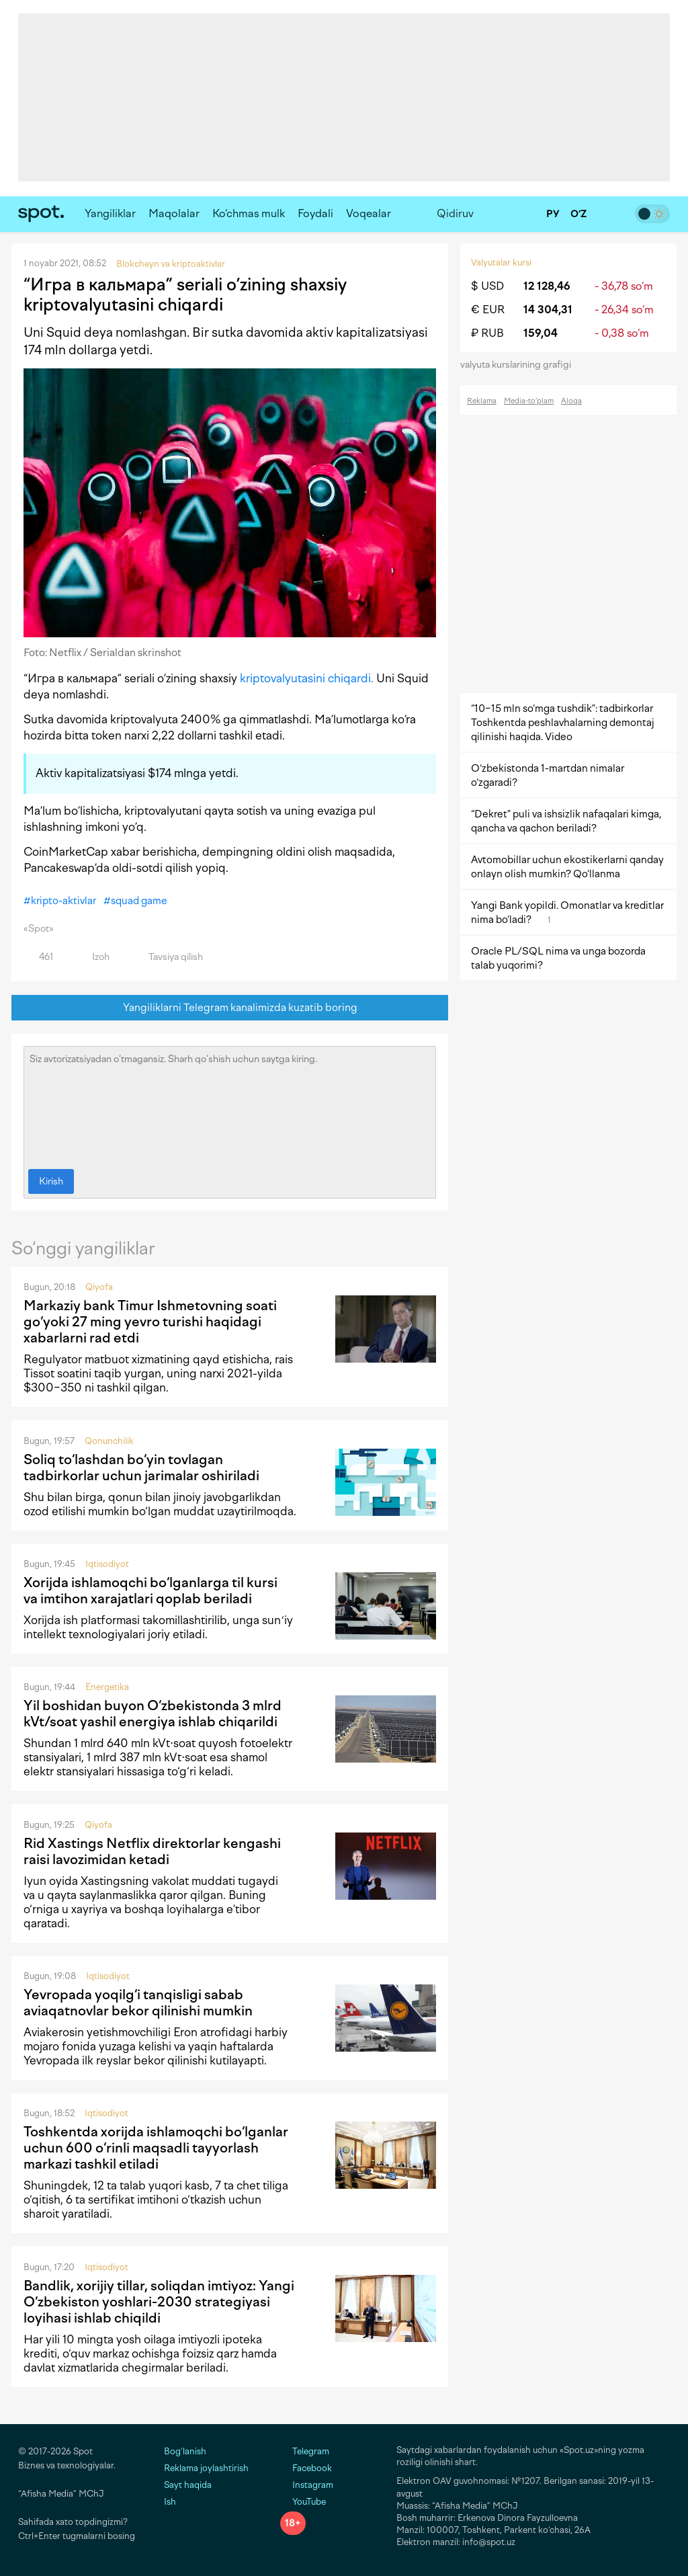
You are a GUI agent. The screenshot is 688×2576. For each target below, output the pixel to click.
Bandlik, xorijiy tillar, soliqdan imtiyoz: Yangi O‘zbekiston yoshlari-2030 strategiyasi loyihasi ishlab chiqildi (159, 2302)
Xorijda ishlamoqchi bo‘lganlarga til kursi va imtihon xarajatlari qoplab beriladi (150, 1590)
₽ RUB (487, 333)
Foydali (315, 213)
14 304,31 (547, 309)
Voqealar (368, 213)
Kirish (51, 1181)
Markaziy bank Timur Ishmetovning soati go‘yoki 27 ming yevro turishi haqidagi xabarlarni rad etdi (150, 1321)
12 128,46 (546, 286)
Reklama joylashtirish (206, 2468)
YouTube (303, 2502)
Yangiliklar (110, 213)
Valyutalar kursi (501, 262)
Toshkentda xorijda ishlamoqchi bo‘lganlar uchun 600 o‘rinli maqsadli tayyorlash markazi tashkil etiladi (156, 2148)
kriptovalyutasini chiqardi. (307, 678)
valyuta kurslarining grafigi (520, 364)
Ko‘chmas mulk (248, 213)
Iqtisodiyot (107, 1564)
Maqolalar (174, 213)
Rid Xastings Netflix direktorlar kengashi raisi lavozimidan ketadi (152, 1851)
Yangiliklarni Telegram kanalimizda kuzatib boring (230, 1008)
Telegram (304, 2451)
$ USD (487, 286)
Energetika (107, 1687)
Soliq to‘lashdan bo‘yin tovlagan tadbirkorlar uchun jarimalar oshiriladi (141, 1467)
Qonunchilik (109, 1441)
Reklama (482, 401)
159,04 (540, 333)
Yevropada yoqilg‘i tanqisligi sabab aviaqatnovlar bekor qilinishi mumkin (138, 2002)
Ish (170, 2502)
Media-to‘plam (529, 401)
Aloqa (571, 401)
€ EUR (488, 309)
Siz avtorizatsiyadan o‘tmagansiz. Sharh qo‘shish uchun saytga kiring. (229, 1104)
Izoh (93, 957)
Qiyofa (99, 1287)
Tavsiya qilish (168, 957)
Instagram (306, 2485)
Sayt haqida (188, 2485)
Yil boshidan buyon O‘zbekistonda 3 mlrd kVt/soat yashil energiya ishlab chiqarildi (153, 1713)
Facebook (306, 2468)
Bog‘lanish (185, 2451)
